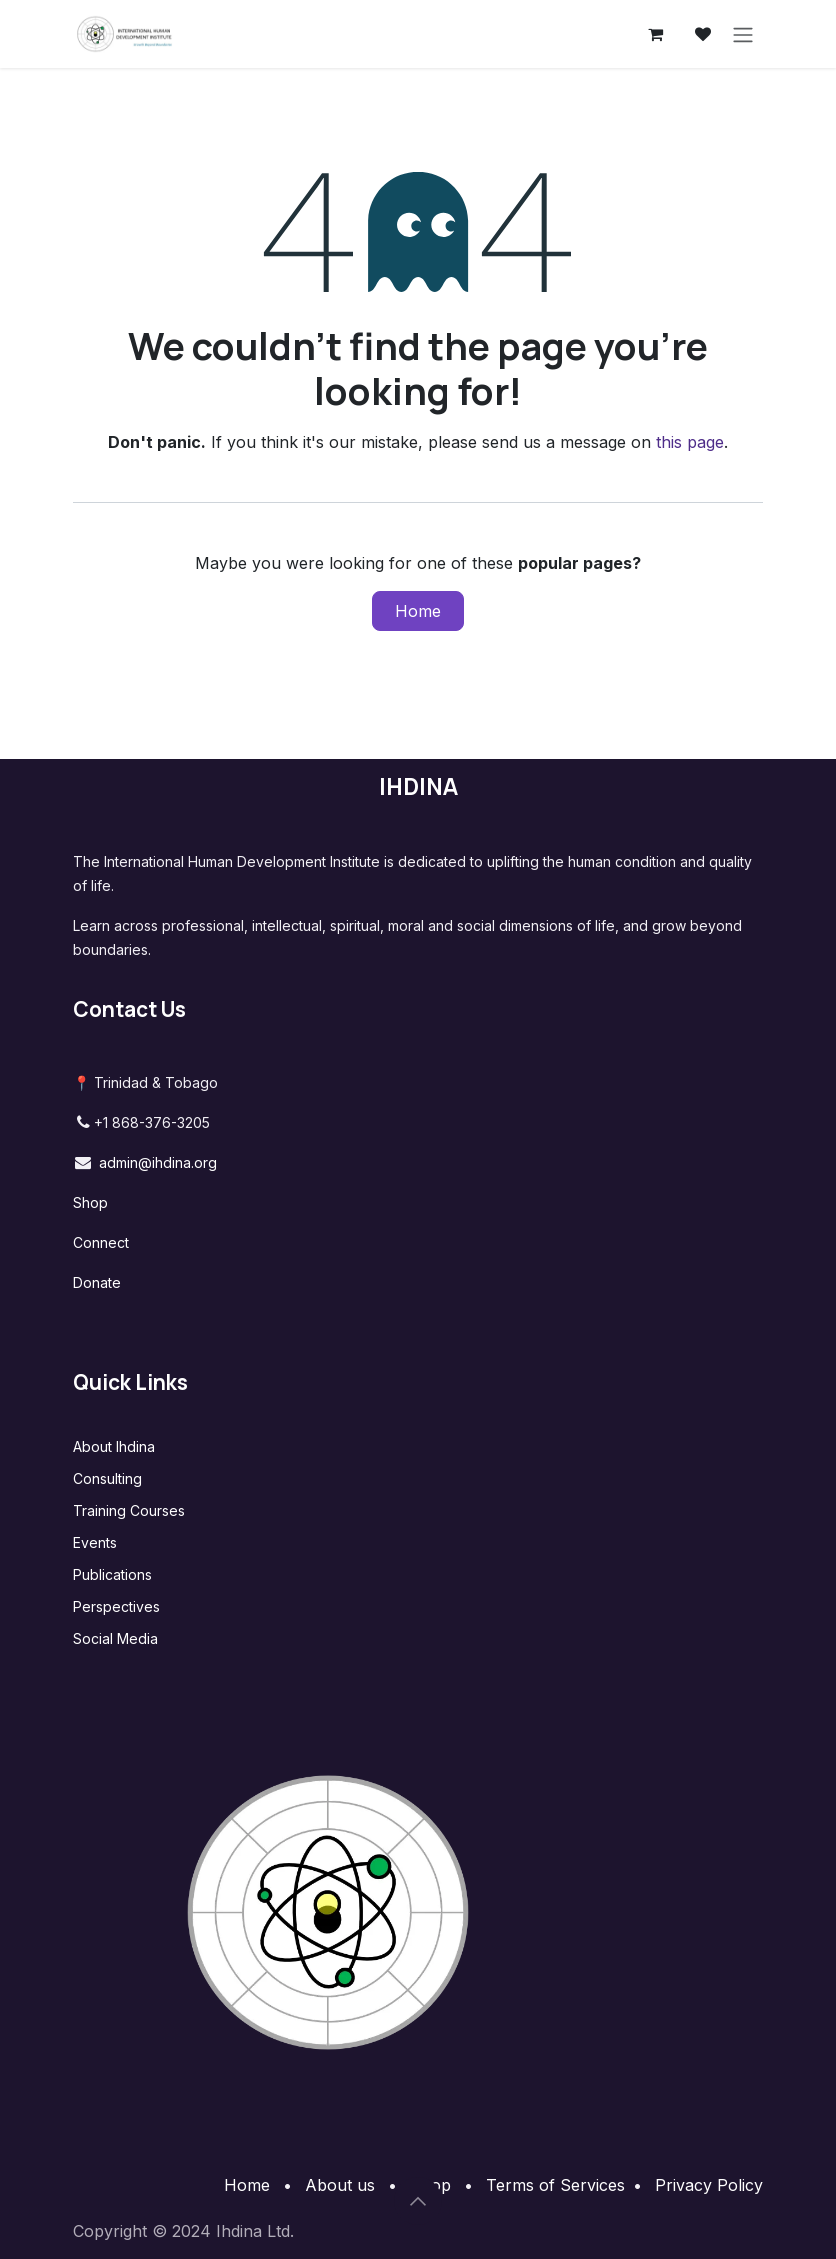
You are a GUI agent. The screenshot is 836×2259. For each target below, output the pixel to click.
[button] (418, 2201)
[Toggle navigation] (743, 34)
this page (690, 442)
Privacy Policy (709, 2185)
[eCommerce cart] (655, 34)
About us (340, 2185)
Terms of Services (555, 2185)
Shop (90, 1202)
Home (418, 611)
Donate (97, 1282)
